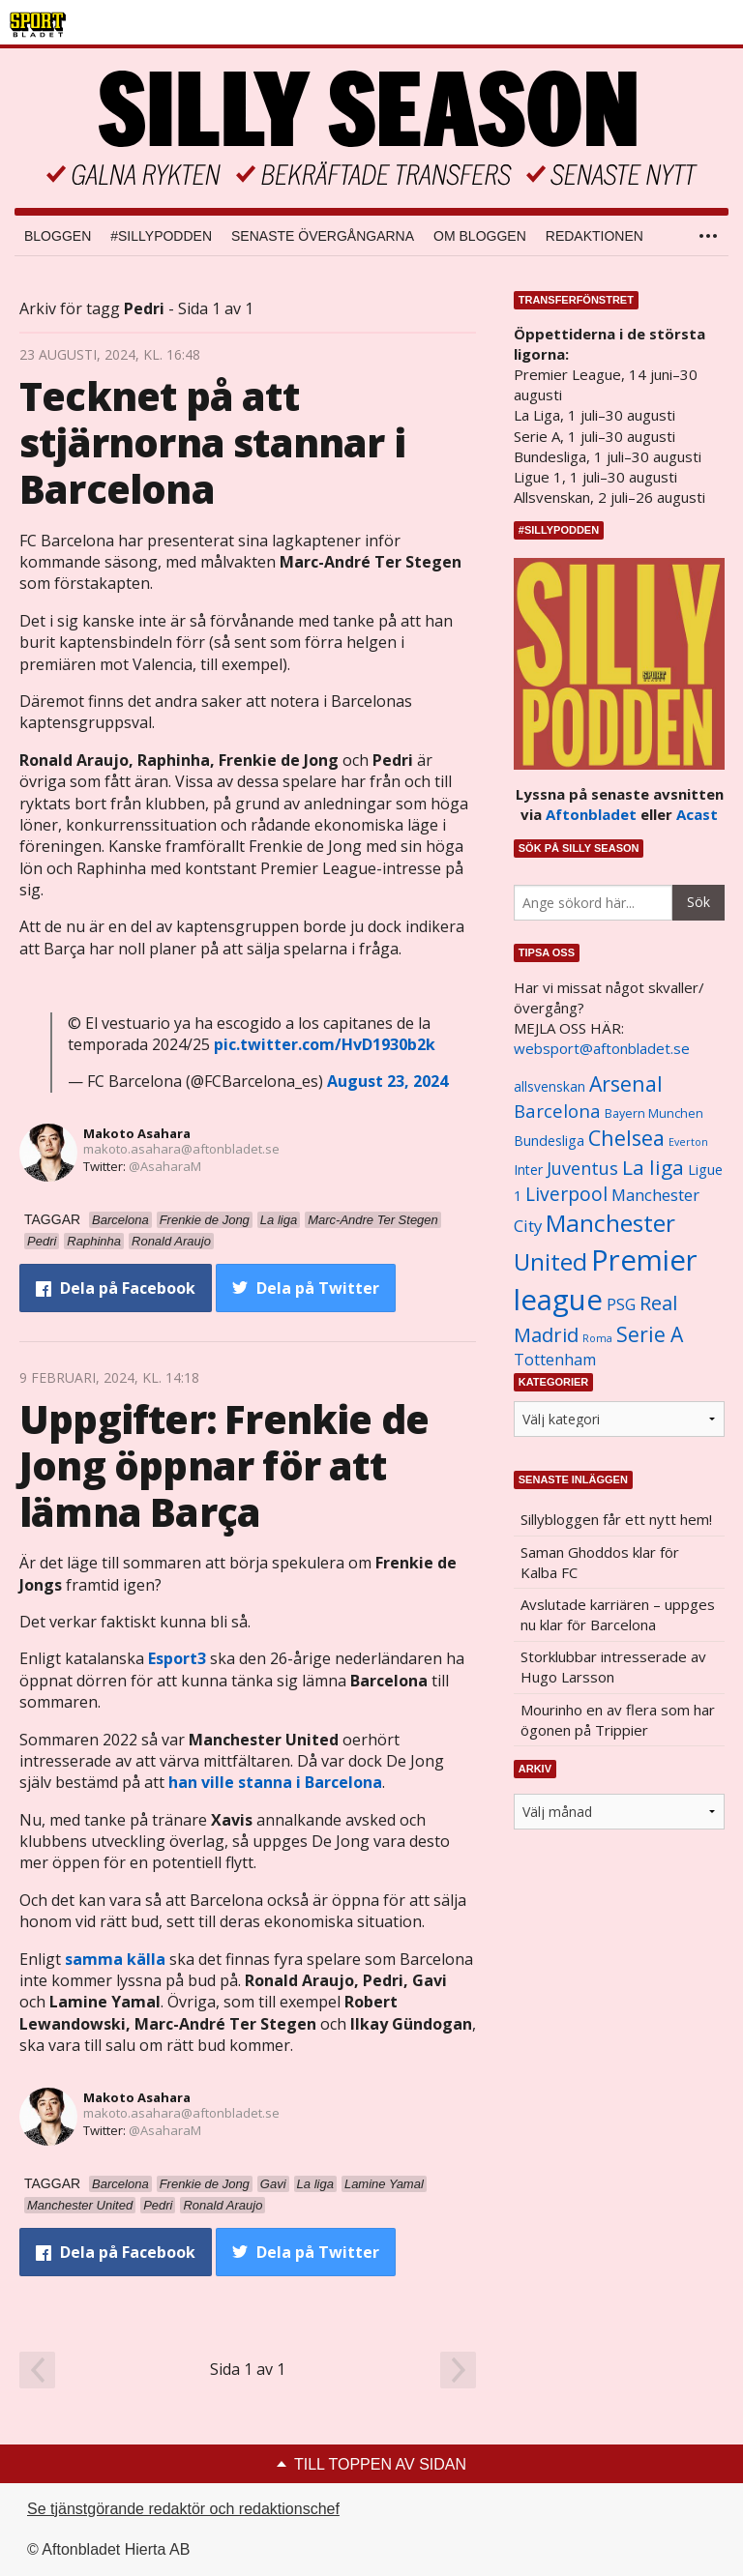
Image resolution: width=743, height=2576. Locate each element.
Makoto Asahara (137, 1133)
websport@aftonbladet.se (602, 1048)
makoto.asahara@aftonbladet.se (181, 1148)
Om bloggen (479, 236)
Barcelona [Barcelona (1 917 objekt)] (557, 1110)
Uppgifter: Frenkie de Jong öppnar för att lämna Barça (224, 1465)
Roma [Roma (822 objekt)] (597, 1338)
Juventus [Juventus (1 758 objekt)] (582, 1168)
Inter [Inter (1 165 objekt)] (528, 1169)
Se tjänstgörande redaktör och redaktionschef (183, 2509)
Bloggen (57, 236)
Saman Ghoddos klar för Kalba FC (599, 1562)
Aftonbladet (591, 814)
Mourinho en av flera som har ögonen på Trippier (617, 1720)
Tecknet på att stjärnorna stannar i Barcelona (212, 442)
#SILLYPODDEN (161, 236)
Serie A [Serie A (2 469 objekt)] (649, 1334)
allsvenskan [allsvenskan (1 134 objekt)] (549, 1087)
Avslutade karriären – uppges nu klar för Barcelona (617, 1614)
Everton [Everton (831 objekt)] (688, 1142)
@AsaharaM (165, 1166)
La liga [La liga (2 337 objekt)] (653, 1167)
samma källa (115, 1959)
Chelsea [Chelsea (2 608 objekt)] (626, 1138)
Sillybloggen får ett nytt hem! (616, 1519)
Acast (697, 814)
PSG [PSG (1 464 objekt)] (621, 1304)
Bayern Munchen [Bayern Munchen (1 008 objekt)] (654, 1113)
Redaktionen (594, 236)
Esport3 (177, 1658)
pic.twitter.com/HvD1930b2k (324, 1044)
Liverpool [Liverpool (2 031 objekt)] (566, 1194)
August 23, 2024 (387, 1081)
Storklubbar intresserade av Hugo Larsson (613, 1666)
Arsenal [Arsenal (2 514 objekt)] (626, 1083)
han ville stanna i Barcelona (275, 1782)
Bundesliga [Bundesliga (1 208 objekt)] (549, 1140)
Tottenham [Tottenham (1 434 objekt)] (555, 1359)
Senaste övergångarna (322, 236)
